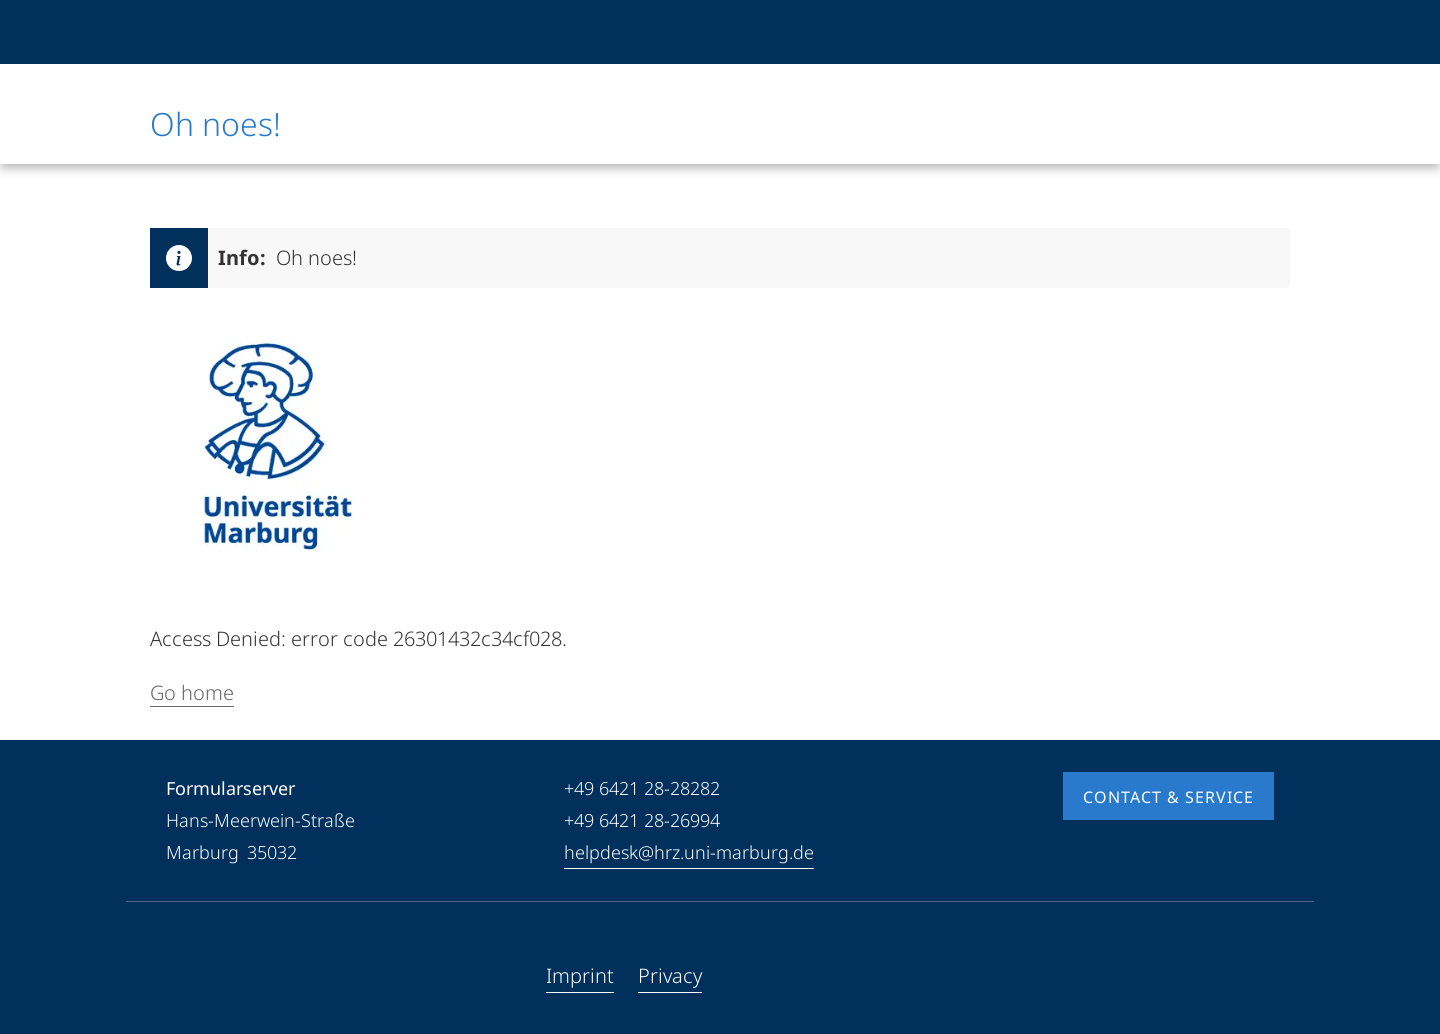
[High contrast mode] (1257, 32)
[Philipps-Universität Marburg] (217, 32)
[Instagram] (246, 976)
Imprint (580, 975)
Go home (192, 692)
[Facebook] (182, 976)
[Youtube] (214, 976)
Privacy (670, 975)
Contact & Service (1168, 797)
